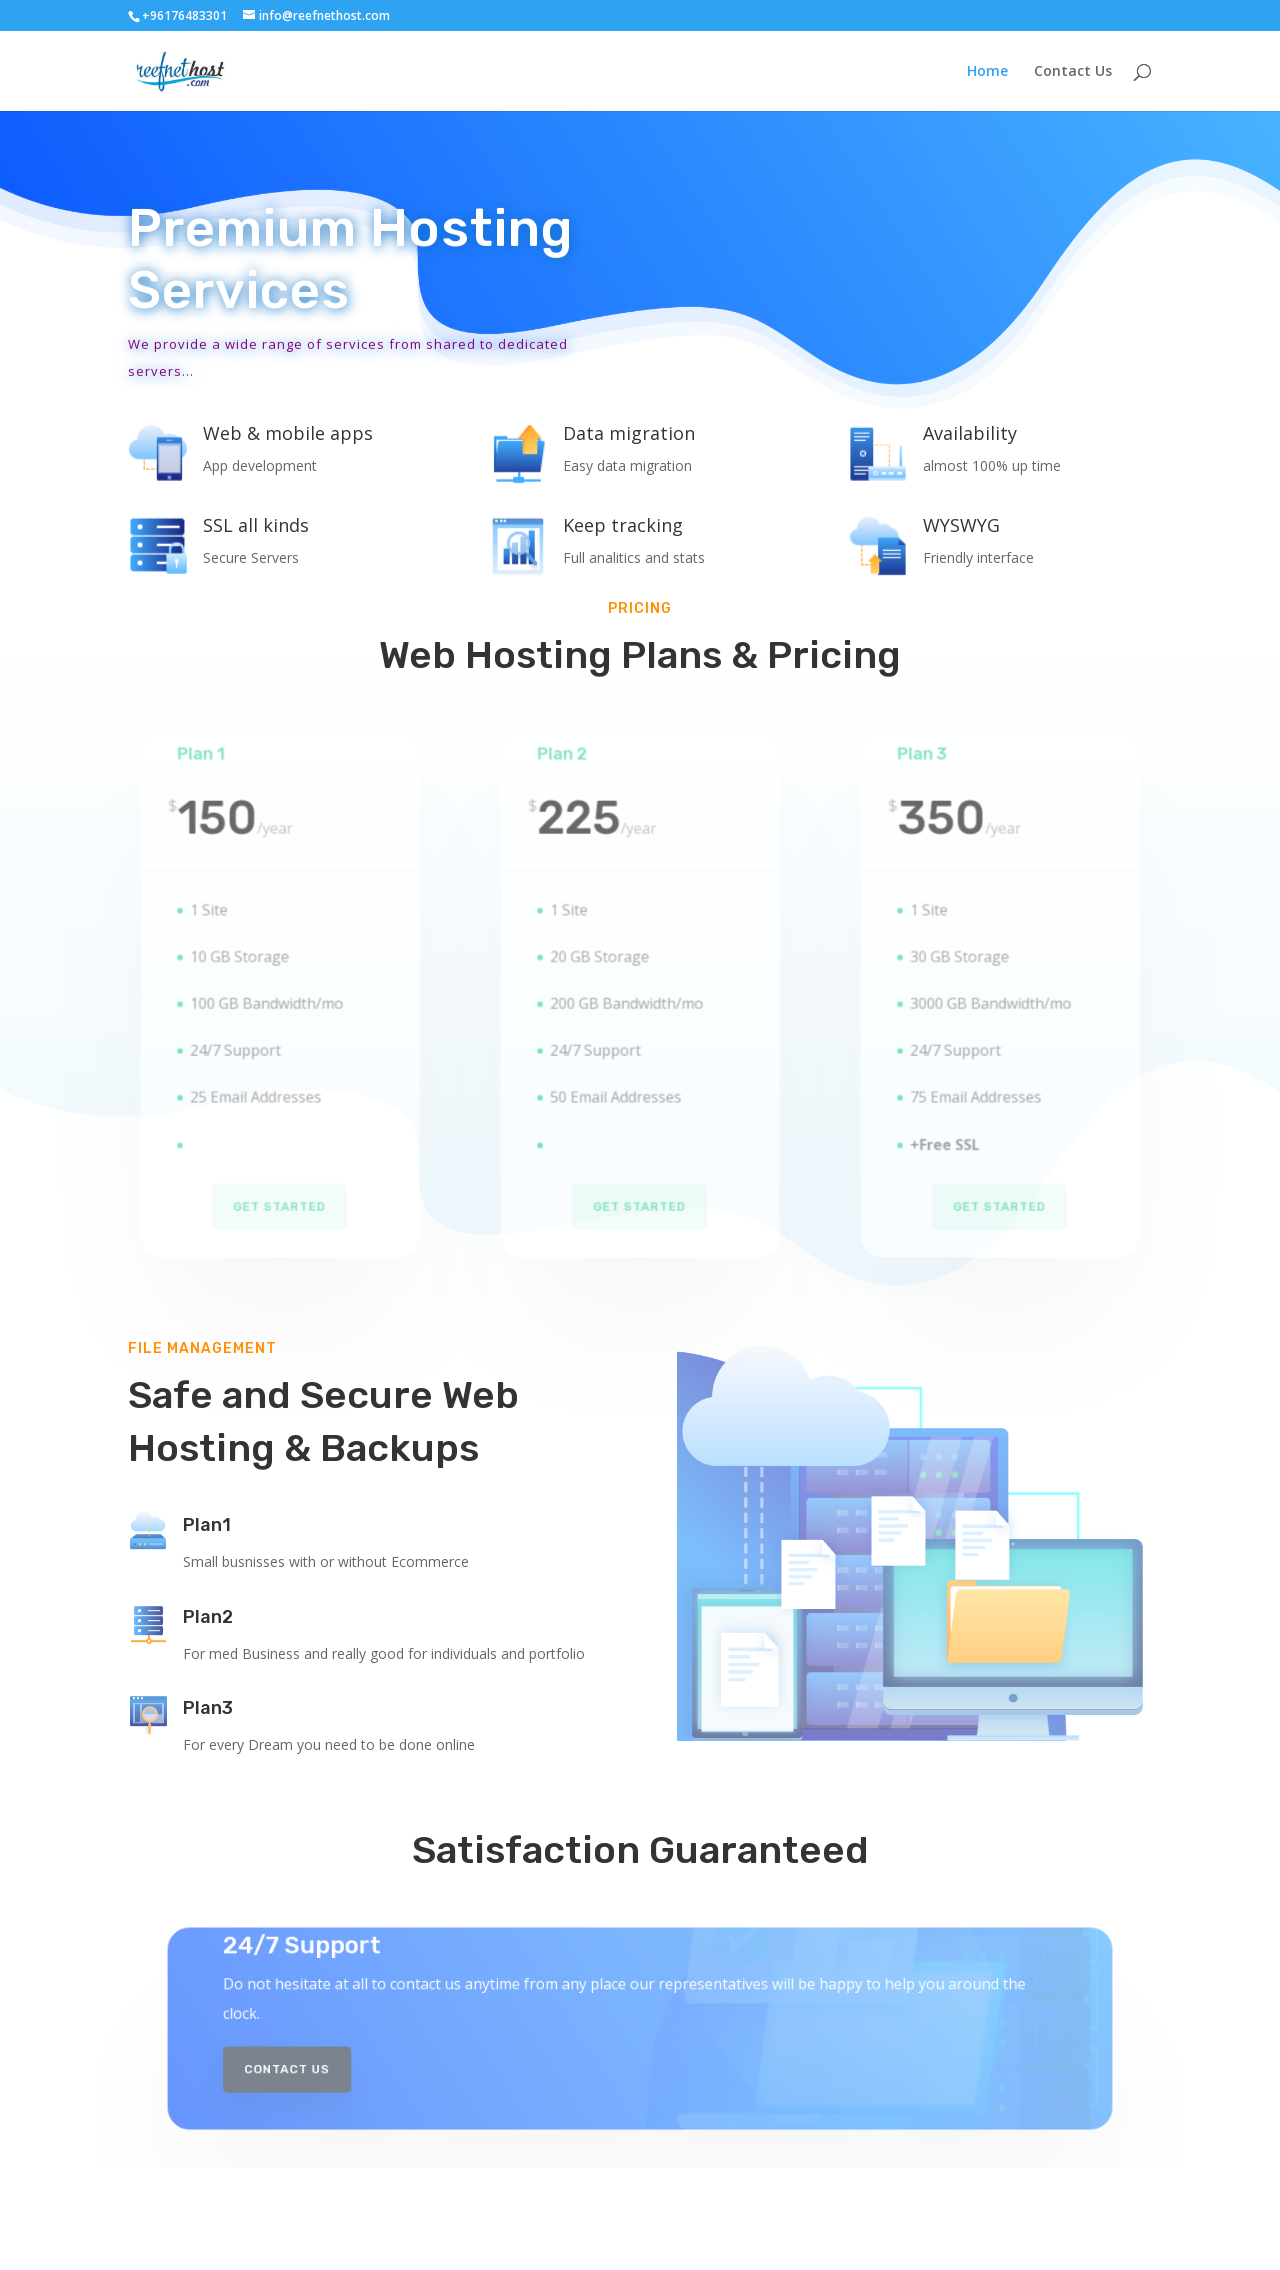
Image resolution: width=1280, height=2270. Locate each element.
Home (987, 72)
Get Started (279, 1185)
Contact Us (1073, 72)
